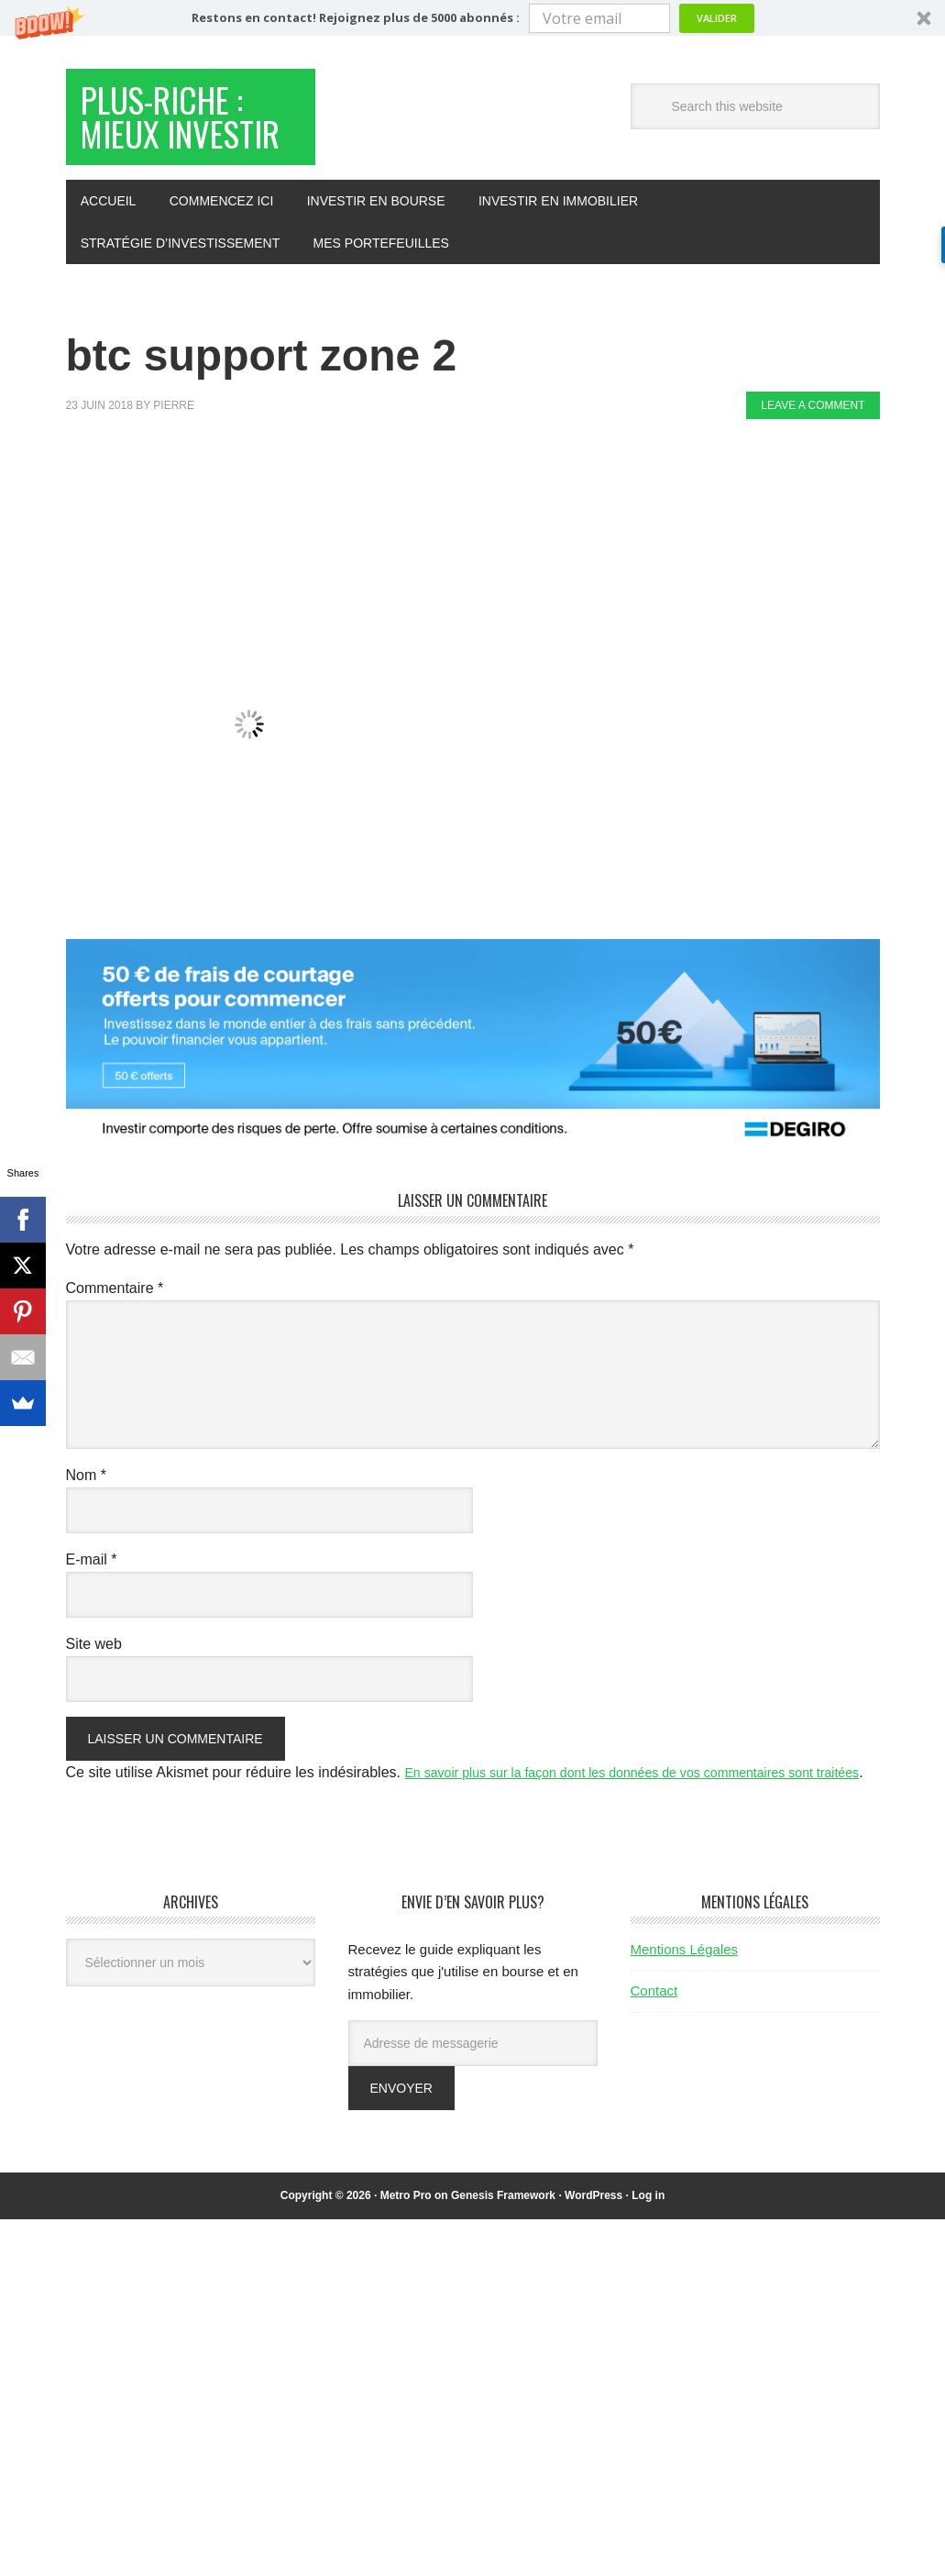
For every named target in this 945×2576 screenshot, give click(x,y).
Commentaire (115, 1349)
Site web (94, 1705)
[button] (472, 18)
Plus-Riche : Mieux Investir (188, 149)
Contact (654, 2076)
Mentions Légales (685, 2034)
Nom (86, 1536)
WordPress (593, 2280)
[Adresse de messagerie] (473, 2128)
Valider (717, 18)
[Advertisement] (399, 546)
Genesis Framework (503, 2280)
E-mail (91, 1621)
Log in (648, 2280)
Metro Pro (406, 2280)
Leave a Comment (812, 466)
